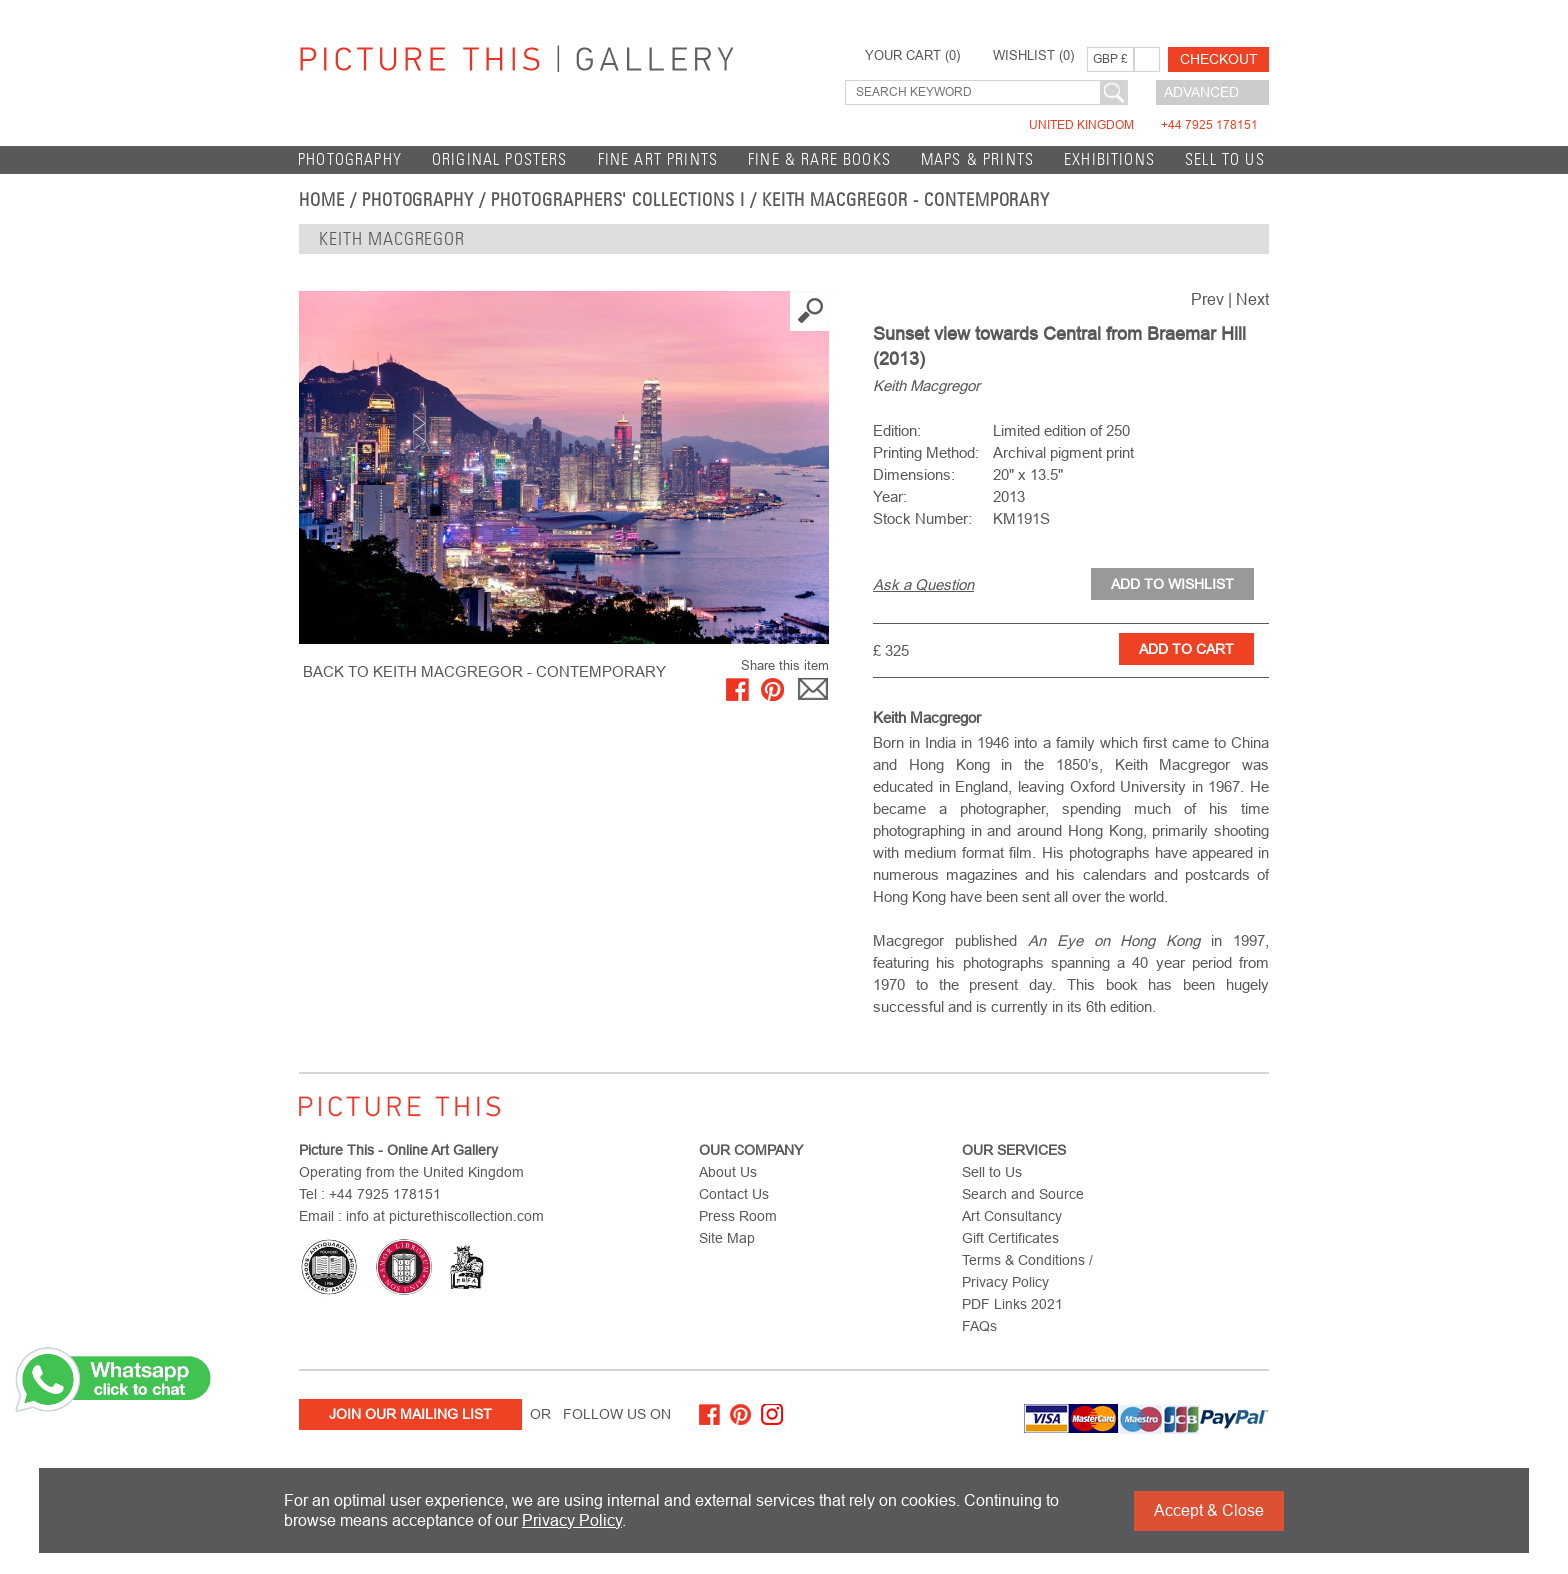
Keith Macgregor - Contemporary (906, 200)
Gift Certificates (1010, 1238)
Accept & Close (1209, 1510)
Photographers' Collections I (618, 200)
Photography (350, 159)
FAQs (979, 1326)
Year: (890, 496)
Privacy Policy (572, 1520)
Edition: (897, 430)
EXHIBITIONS (1109, 159)
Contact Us (734, 1194)
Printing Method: (926, 452)
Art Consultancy (1012, 1216)
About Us (728, 1172)
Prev (1207, 299)
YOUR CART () (912, 56)
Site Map (727, 1238)
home (322, 200)
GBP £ (1110, 59)
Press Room (738, 1216)
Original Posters (500, 159)
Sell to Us (1225, 159)
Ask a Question (923, 584)
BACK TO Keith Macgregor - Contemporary (484, 671)
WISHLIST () (1033, 56)
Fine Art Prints (658, 159)
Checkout (1219, 59)
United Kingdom (1143, 125)
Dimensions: (914, 474)
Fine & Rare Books (819, 159)
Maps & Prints (977, 159)
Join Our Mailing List (410, 1414)
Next (1252, 299)
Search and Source (1023, 1194)
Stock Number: (922, 518)
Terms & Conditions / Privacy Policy (1027, 1271)
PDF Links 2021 (1012, 1304)
